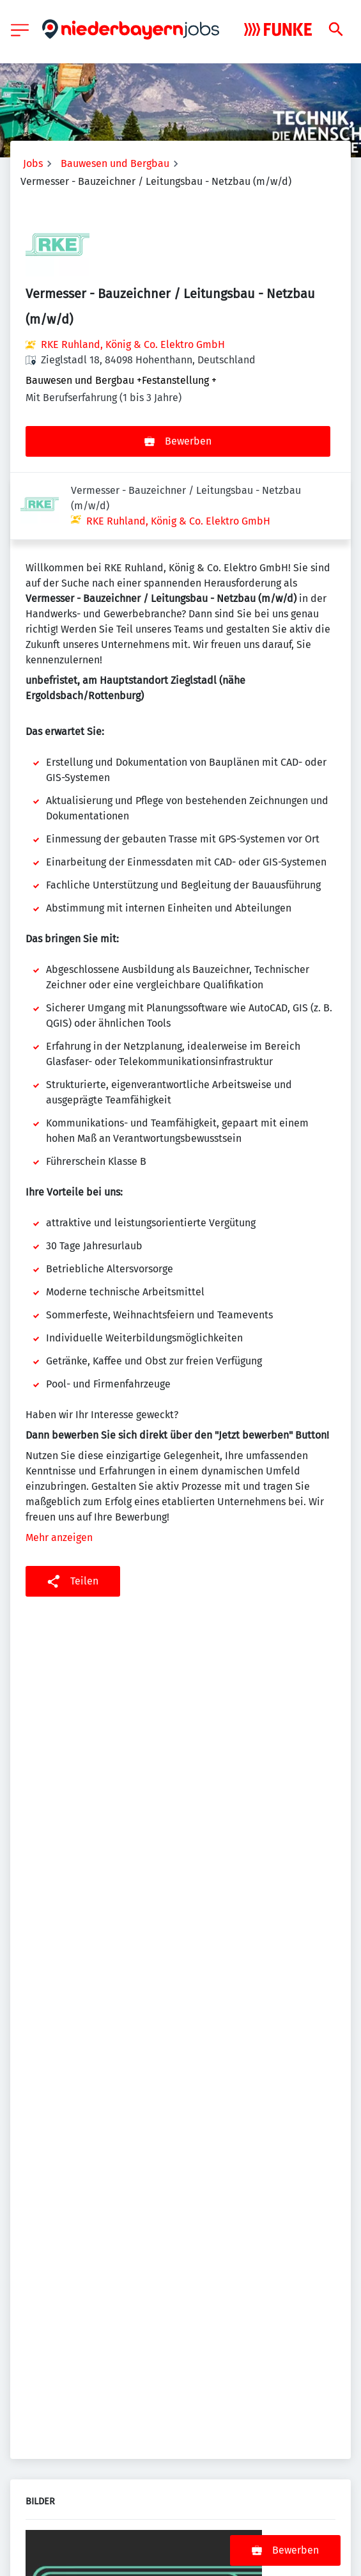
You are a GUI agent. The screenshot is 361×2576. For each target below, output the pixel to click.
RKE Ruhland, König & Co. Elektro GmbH (133, 344)
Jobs (33, 163)
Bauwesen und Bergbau (115, 163)
